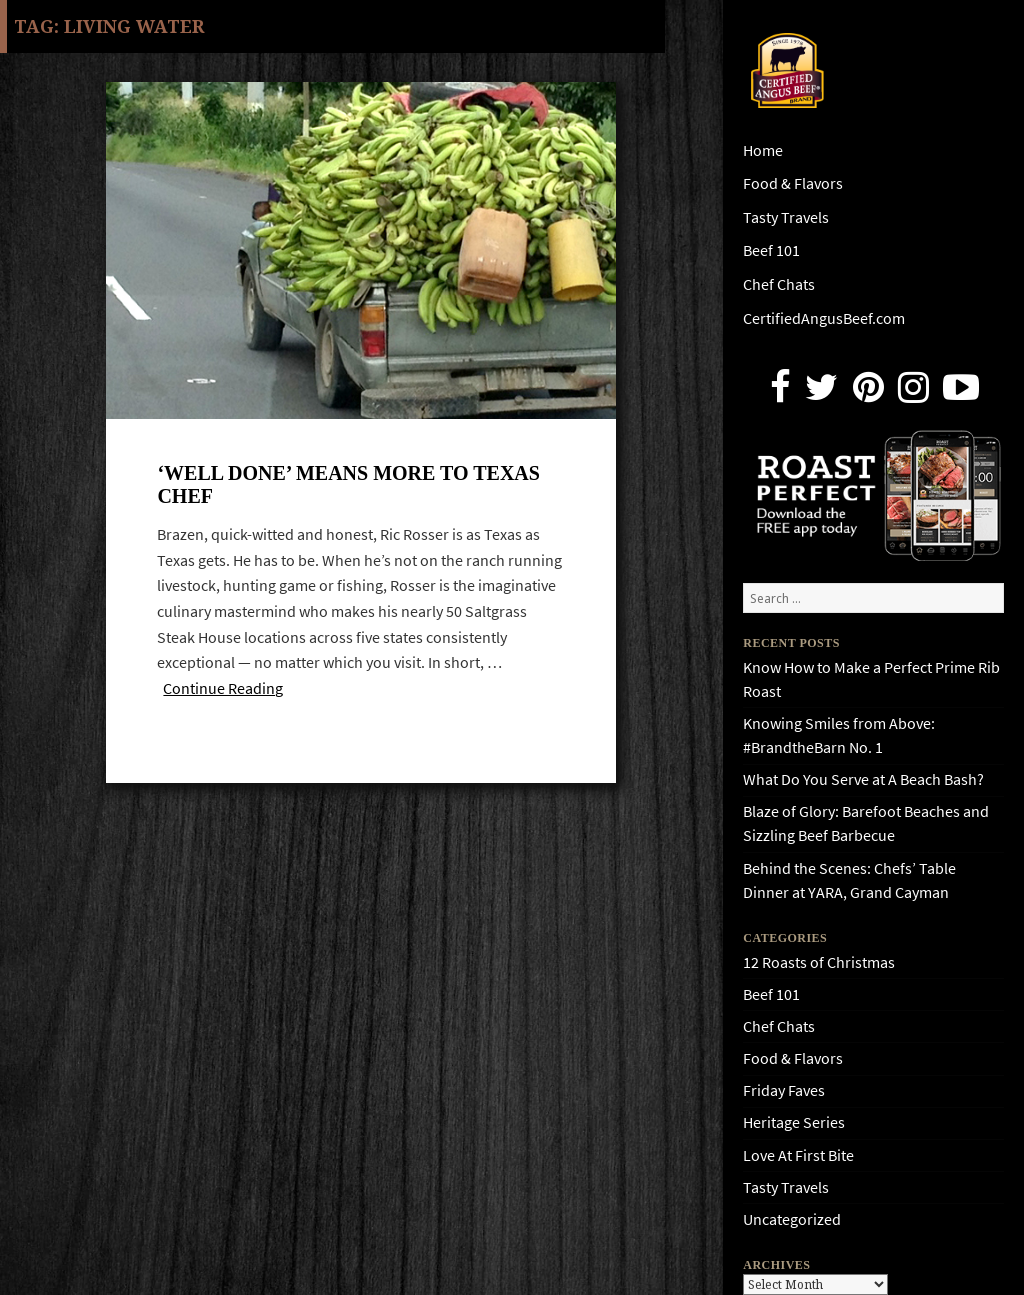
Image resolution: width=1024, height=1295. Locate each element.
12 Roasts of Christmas (819, 962)
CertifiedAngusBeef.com (824, 318)
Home (763, 150)
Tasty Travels (786, 217)
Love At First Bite (798, 1155)
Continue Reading (223, 688)
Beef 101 (771, 250)
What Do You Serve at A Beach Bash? (863, 779)
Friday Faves (784, 1090)
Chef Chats (779, 284)
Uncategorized (792, 1219)
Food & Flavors (793, 183)
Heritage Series (794, 1122)
